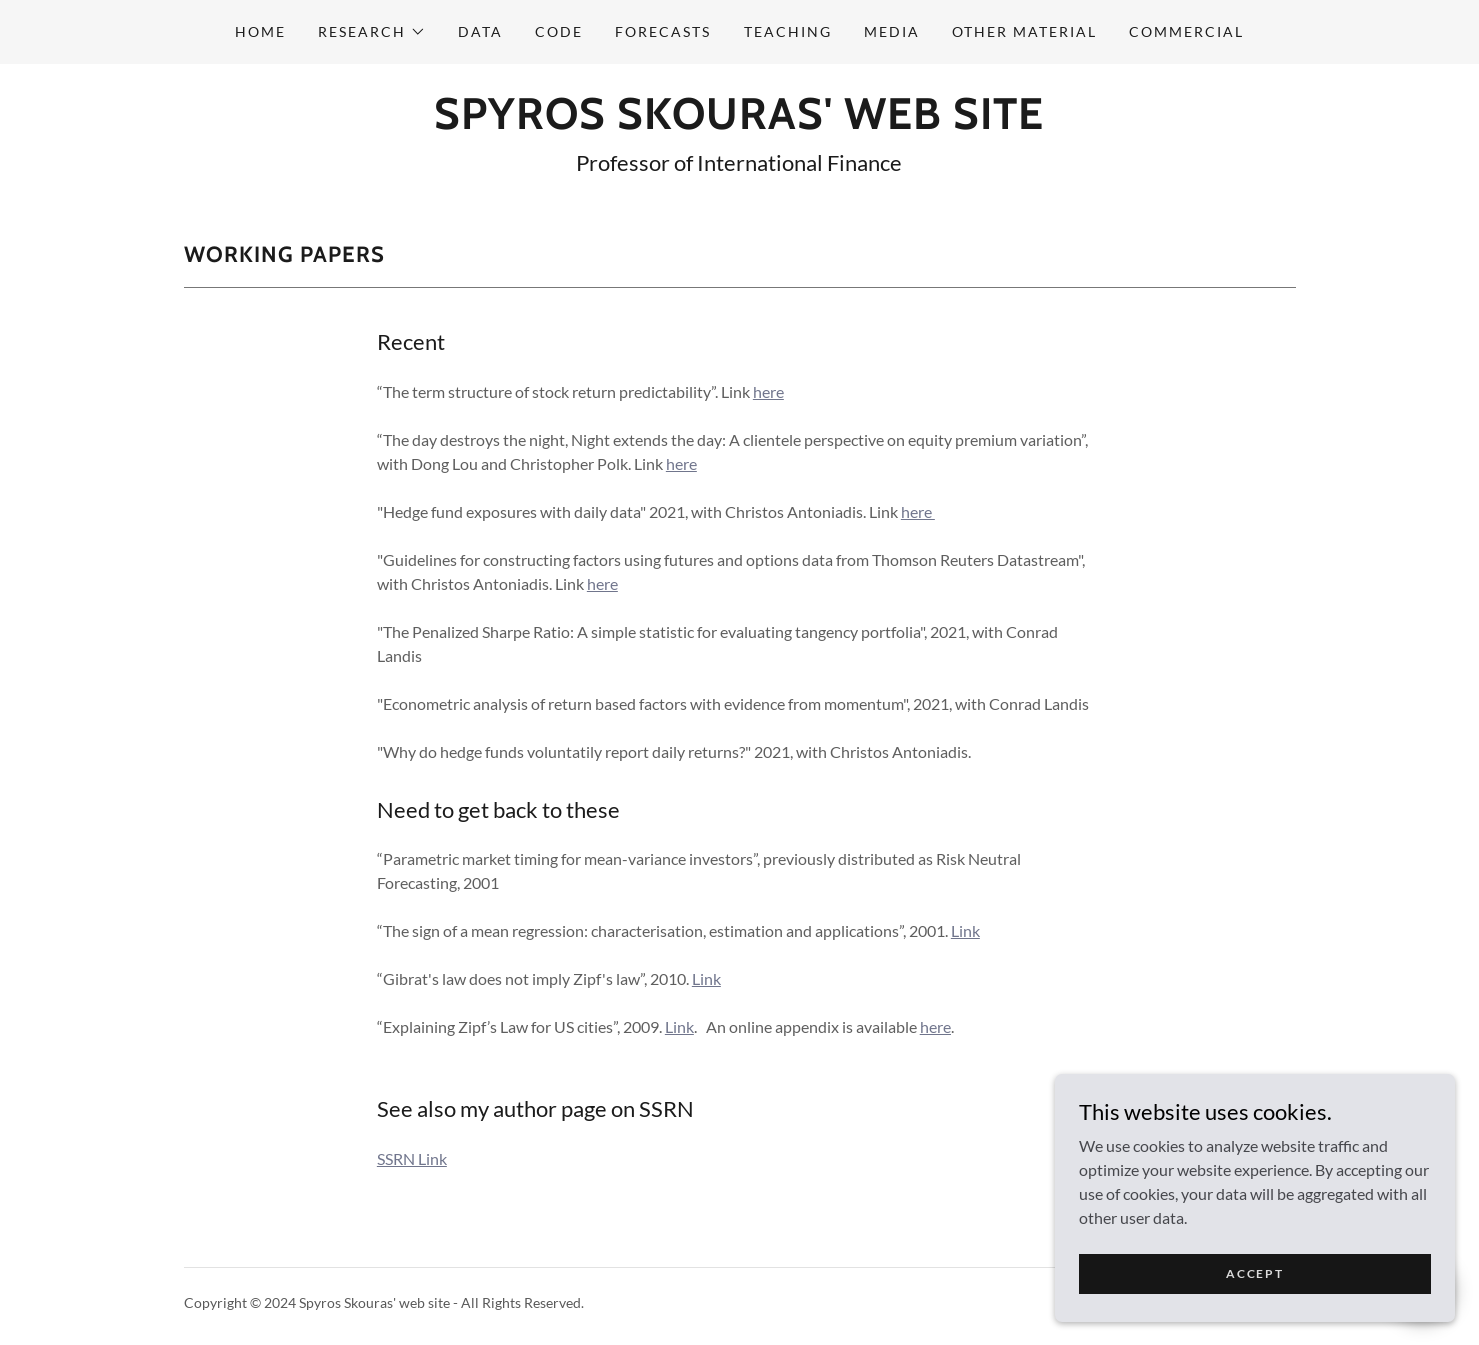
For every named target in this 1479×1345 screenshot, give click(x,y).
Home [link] (260, 31)
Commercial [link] (1186, 31)
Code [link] (559, 31)
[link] (739, 122)
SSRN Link (412, 1158)
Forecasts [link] (663, 31)
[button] (372, 32)
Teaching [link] (788, 31)
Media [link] (892, 31)
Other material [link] (1024, 31)
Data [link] (480, 31)
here (768, 391)
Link (965, 930)
